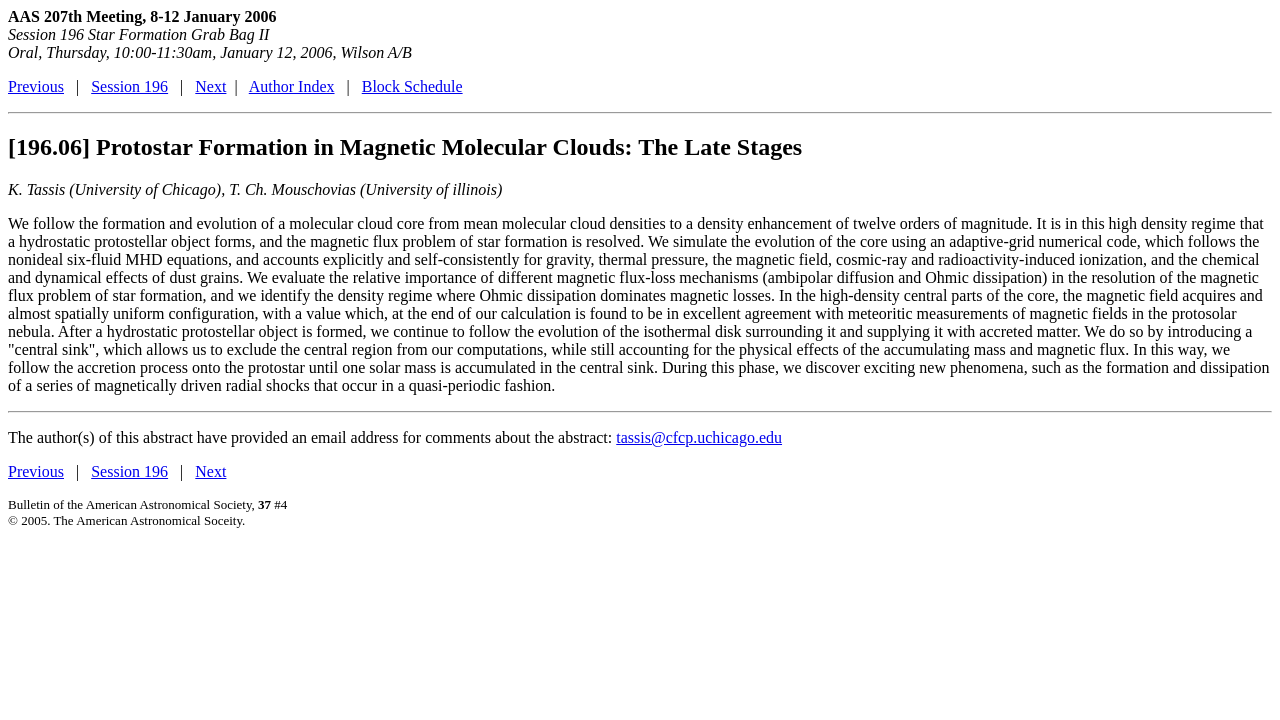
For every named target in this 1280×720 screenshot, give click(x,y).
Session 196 (129, 86)
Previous (36, 86)
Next (210, 86)
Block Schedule (412, 86)
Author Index (292, 86)
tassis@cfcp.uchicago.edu (699, 437)
